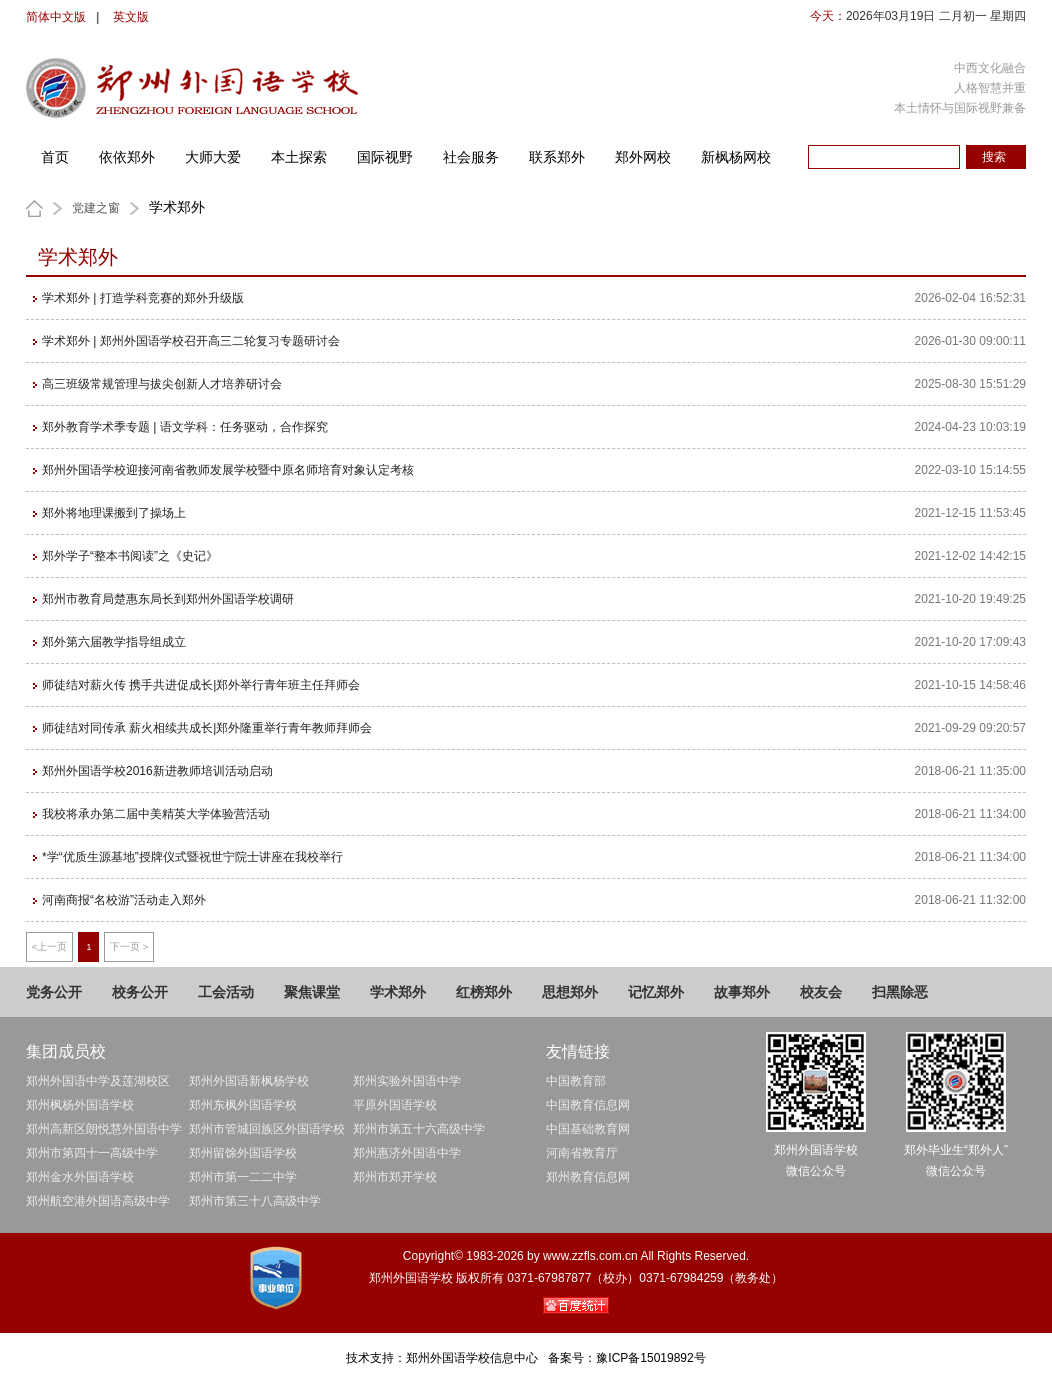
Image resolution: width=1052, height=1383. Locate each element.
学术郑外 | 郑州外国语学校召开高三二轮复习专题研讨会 (191, 341)
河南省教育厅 (582, 1153)
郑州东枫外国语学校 (243, 1105)
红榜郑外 (484, 992)
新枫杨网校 (736, 157)
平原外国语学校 (395, 1105)
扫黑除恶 (900, 992)
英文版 (131, 17)
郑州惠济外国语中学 (407, 1153)
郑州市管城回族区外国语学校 (267, 1129)
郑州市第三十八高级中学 (255, 1201)
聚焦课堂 (312, 992)
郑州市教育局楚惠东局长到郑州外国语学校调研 (168, 599)
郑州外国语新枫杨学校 (249, 1081)
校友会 (821, 992)
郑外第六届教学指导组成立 (114, 642)
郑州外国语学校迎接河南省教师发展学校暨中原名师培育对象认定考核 (228, 470)
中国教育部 (576, 1081)
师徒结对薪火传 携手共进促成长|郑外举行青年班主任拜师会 (201, 685)
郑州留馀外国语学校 (243, 1153)
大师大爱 (213, 157)
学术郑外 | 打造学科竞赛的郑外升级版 (143, 298)
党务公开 (54, 992)
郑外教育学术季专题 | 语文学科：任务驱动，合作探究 (185, 427)
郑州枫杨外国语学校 (80, 1105)
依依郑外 (127, 157)
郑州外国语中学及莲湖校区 (98, 1081)
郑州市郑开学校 (395, 1177)
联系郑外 (557, 157)
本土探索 (299, 157)
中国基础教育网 (588, 1129)
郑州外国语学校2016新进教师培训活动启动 (157, 771)
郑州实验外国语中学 (407, 1081)
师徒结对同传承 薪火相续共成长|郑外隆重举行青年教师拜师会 (207, 728)
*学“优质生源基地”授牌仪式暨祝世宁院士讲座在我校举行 (192, 857)
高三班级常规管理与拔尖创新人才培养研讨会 (162, 384)
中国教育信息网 (588, 1105)
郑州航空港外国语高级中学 (98, 1201)
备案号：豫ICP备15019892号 (626, 1358)
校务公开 (140, 992)
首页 (55, 157)
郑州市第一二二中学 (243, 1177)
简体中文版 (56, 17)
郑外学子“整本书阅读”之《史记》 (130, 556)
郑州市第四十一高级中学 (92, 1153)
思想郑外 (570, 992)
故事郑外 (742, 992)
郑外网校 (643, 157)
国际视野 (385, 157)
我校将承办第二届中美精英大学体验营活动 (156, 814)
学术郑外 (398, 992)
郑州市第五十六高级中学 (419, 1129)
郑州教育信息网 (588, 1177)
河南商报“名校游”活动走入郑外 (124, 900)
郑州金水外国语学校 (80, 1177)
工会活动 (226, 992)
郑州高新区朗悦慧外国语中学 (104, 1129)
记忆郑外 (656, 992)
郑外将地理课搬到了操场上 (114, 513)
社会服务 (471, 157)
